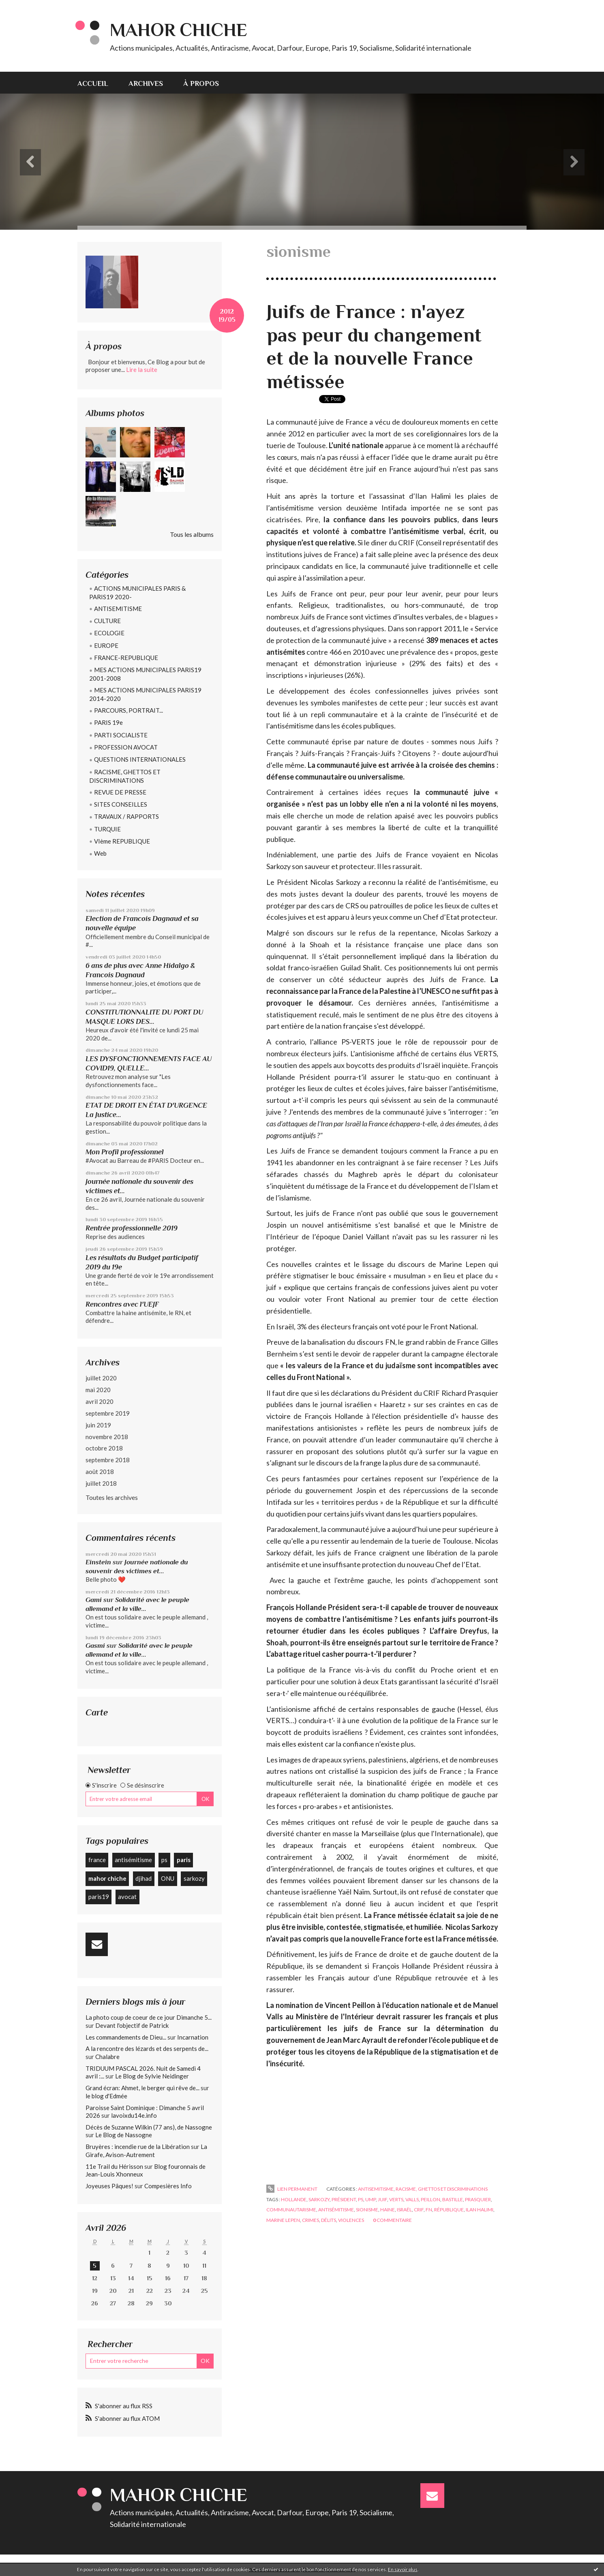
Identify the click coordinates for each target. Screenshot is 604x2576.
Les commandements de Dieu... (126, 2037)
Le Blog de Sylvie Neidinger (152, 2076)
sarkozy (194, 1878)
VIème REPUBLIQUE (122, 841)
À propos (201, 83)
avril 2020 (100, 1401)
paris (184, 1859)
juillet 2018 (101, 1483)
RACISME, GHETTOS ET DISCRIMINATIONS (125, 776)
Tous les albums (192, 534)
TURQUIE (107, 829)
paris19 (98, 1896)
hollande (293, 2199)
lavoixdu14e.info (134, 2115)
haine (387, 2209)
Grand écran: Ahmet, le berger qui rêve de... (142, 2087)
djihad (143, 1878)
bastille (452, 2199)
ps (164, 1859)
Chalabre (107, 2056)
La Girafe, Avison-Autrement (146, 2150)
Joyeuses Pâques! (109, 2185)
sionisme (367, 2209)
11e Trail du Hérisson (114, 2166)
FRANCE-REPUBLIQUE (126, 657)
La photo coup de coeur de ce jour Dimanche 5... (149, 2017)
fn (429, 2209)
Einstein (98, 1562)
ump (370, 2199)
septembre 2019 (108, 1413)
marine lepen (283, 2220)
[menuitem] (97, 83)
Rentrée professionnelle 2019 (132, 1228)
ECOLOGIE (109, 633)
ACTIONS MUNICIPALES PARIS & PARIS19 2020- (137, 592)
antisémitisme (133, 1859)
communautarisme (291, 2209)
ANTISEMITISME (118, 608)
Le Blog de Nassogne (123, 2134)
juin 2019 (98, 1425)
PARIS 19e (108, 722)
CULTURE (107, 620)
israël (404, 2209)
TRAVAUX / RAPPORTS (126, 816)
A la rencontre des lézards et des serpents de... (147, 2048)
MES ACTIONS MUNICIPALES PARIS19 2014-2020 (145, 694)
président (344, 2199)
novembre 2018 (107, 1436)
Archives (146, 83)
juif (382, 2199)
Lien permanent (291, 2189)
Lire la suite (141, 369)
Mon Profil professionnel (125, 1152)
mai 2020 (98, 1389)
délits (328, 2220)
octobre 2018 (104, 1448)
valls (412, 2199)
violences (351, 2220)
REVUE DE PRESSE (120, 792)
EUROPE (106, 645)
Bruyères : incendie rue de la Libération (138, 2146)
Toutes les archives (112, 1497)
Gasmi (95, 1645)
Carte (97, 1712)
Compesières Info (168, 2185)
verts (396, 2199)
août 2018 (100, 1471)
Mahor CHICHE (178, 29)
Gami (94, 1600)
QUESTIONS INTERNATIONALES (140, 759)
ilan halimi (479, 2209)
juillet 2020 (101, 1378)
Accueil (92, 83)
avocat (127, 1896)
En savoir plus (403, 2569)
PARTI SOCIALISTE (121, 735)
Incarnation (192, 2037)
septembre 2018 (108, 1459)
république (449, 2209)
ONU (167, 1878)
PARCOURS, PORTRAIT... (128, 710)
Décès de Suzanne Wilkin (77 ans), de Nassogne (149, 2127)
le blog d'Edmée (106, 2096)
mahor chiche (107, 1878)
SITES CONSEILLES (120, 804)
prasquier (478, 2199)
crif (419, 2209)
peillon (430, 2199)
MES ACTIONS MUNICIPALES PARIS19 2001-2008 (145, 674)
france (97, 1859)
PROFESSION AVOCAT (126, 747)
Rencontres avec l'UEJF (122, 1304)
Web (100, 853)
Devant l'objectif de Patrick (132, 2025)
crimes (310, 2220)
